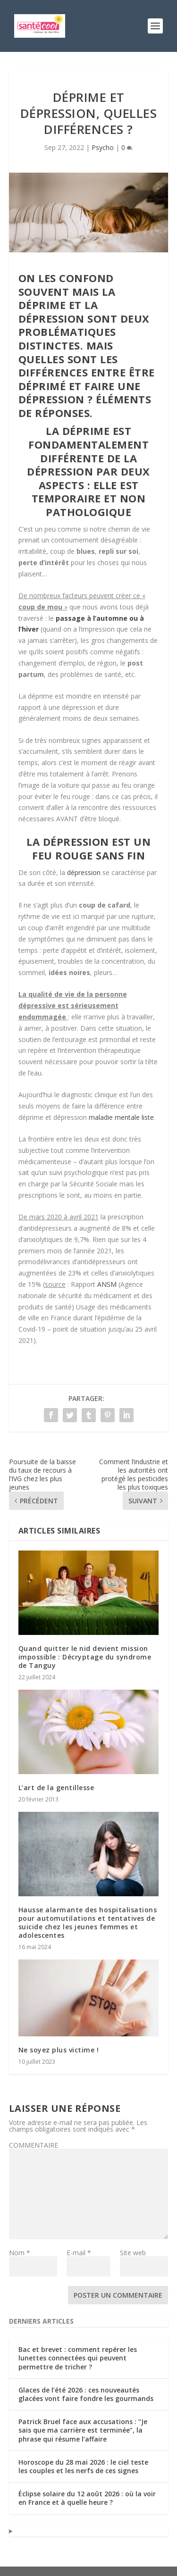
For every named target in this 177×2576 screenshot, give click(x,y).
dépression (84, 872)
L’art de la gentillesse (56, 1787)
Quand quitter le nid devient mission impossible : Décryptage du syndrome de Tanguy (85, 1657)
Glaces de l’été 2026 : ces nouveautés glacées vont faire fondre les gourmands (85, 2394)
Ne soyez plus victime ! (58, 2049)
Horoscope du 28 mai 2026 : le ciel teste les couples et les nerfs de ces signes (83, 2466)
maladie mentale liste (121, 1117)
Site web (133, 2252)
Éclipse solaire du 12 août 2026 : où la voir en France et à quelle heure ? (87, 2498)
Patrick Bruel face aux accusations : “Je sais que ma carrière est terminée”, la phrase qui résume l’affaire (82, 2430)
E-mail (79, 2252)
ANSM (107, 1284)
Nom (19, 2252)
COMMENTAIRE (33, 2145)
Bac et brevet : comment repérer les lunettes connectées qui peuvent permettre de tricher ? (77, 2358)
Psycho (103, 147)
